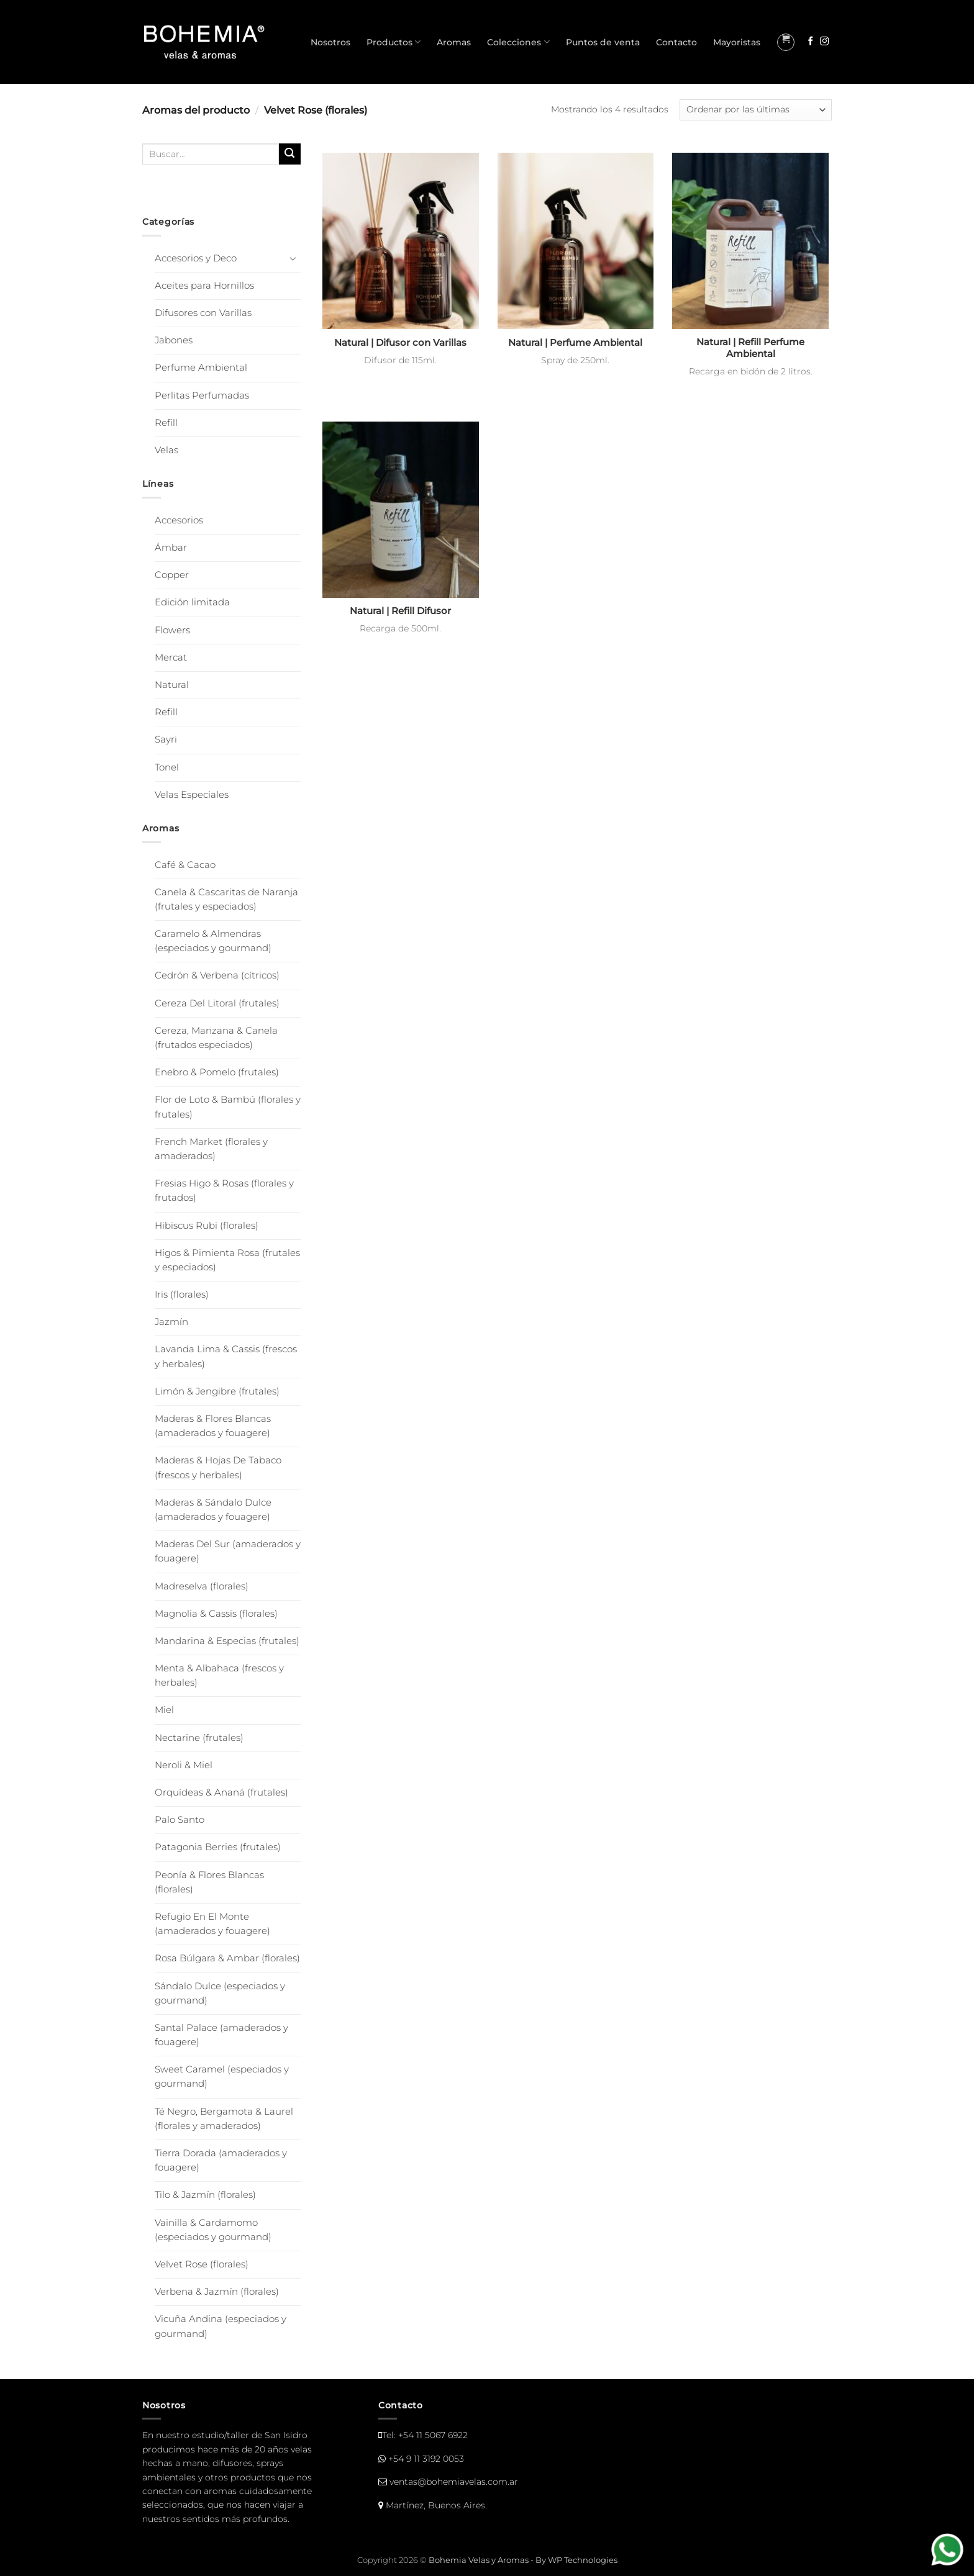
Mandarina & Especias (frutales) (227, 1641)
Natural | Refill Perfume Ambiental (750, 348)
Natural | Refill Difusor (400, 611)
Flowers (172, 630)
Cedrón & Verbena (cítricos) (217, 975)
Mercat (171, 657)
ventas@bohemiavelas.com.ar (453, 2481)
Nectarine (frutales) (199, 1737)
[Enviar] (290, 154)
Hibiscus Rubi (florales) (206, 1225)
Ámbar (171, 547)
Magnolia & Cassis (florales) (216, 1613)
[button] (785, 42)
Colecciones (518, 42)
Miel (164, 1709)
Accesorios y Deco (196, 258)
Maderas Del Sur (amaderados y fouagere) (228, 1551)
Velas (166, 450)
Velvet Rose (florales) (201, 2264)
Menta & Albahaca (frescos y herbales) (219, 1675)
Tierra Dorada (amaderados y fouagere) (221, 2160)
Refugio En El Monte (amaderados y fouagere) (212, 1924)
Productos (393, 42)
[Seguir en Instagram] (824, 42)
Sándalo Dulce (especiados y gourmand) (220, 1993)
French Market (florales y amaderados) (211, 1149)
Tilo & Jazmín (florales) (205, 2194)
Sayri (166, 739)
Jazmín (171, 1321)
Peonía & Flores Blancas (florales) (209, 1882)
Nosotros (330, 42)
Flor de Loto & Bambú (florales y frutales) (228, 1106)
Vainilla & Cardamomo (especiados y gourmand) (213, 2230)
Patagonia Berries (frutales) (218, 1847)
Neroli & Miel (183, 1765)
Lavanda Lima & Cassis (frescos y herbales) (226, 1356)
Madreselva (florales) (201, 1586)
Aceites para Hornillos (204, 285)
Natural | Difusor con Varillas (400, 342)
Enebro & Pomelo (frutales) (217, 1072)
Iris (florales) (182, 1294)
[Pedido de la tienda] (756, 109)
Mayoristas (736, 42)
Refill (166, 422)
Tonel (167, 767)
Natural (172, 684)
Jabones (174, 340)
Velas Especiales (192, 794)
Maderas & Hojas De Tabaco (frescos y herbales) (218, 1467)
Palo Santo (179, 1819)
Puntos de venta (603, 42)
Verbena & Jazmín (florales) (217, 2291)
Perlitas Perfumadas (202, 395)
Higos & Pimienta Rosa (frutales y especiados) (227, 1260)
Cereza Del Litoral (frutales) (217, 1003)
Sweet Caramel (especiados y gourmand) (222, 2076)
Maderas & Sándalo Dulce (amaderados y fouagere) (213, 1509)
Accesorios (179, 520)
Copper (172, 575)
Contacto (676, 42)
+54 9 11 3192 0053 (426, 2458)
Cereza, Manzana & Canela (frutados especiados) (216, 1038)
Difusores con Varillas (203, 313)
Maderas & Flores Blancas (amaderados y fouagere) (213, 1426)
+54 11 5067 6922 (433, 2435)
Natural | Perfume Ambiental (575, 342)
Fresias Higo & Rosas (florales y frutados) (224, 1190)
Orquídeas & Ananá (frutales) (221, 1792)
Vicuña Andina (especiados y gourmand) (220, 2326)
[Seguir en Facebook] (810, 42)
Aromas (454, 42)
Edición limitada (192, 602)
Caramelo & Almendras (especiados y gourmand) (213, 941)
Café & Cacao (185, 864)
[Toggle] (293, 258)
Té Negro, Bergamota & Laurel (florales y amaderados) (224, 2118)
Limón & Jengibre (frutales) (217, 1391)
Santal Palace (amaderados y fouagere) (221, 2035)
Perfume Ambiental (201, 367)
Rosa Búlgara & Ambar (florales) (227, 1958)
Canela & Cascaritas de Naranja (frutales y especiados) (226, 899)
